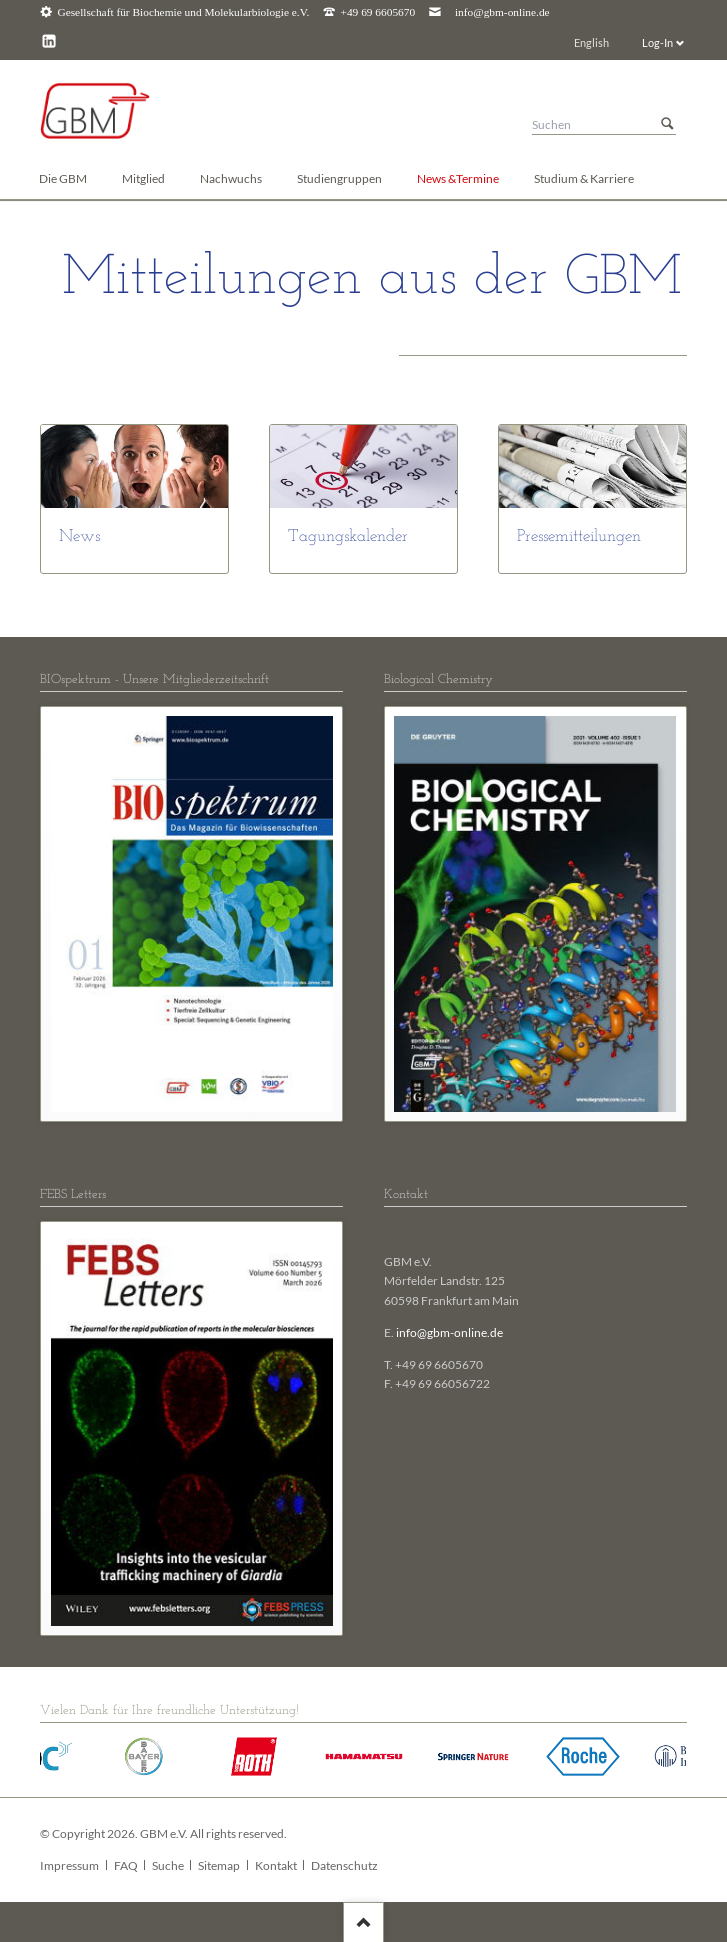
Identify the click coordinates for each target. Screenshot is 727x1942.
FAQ (126, 1865)
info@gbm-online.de (502, 12)
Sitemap (219, 1865)
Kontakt (276, 1865)
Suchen (667, 124)
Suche (168, 1865)
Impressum (69, 1865)
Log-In (657, 42)
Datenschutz (344, 1865)
